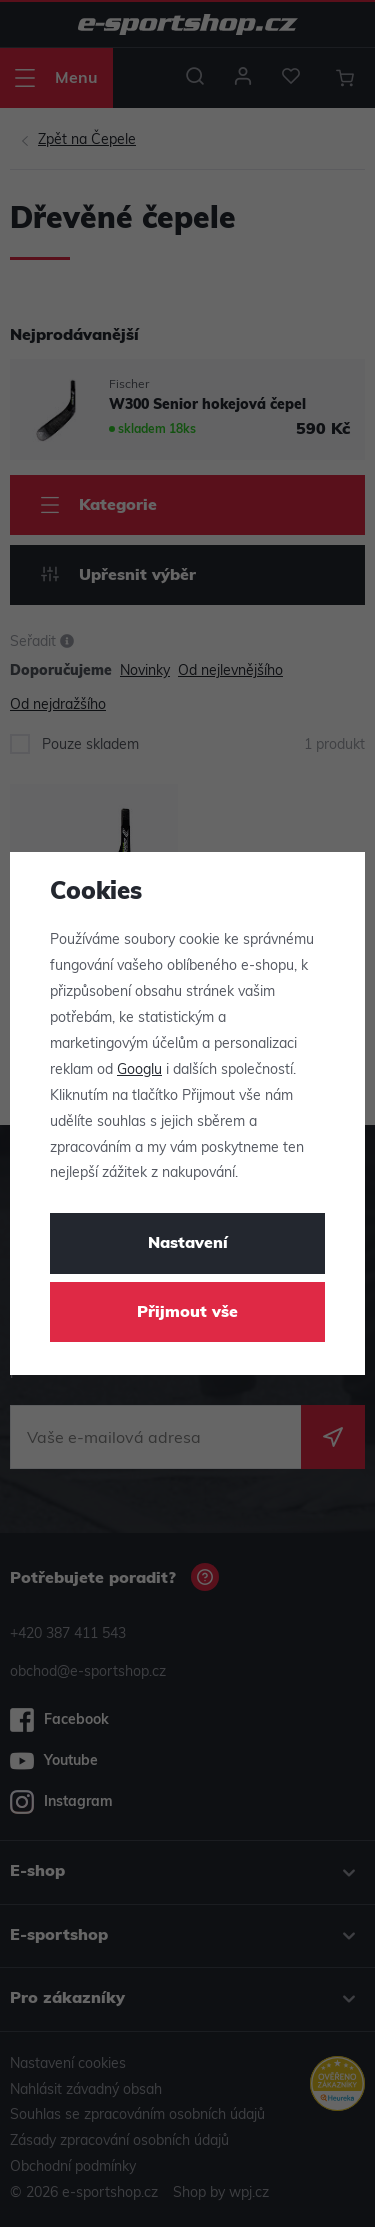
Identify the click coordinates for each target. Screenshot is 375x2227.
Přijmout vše (187, 1313)
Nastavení (188, 1244)
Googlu (139, 1070)
